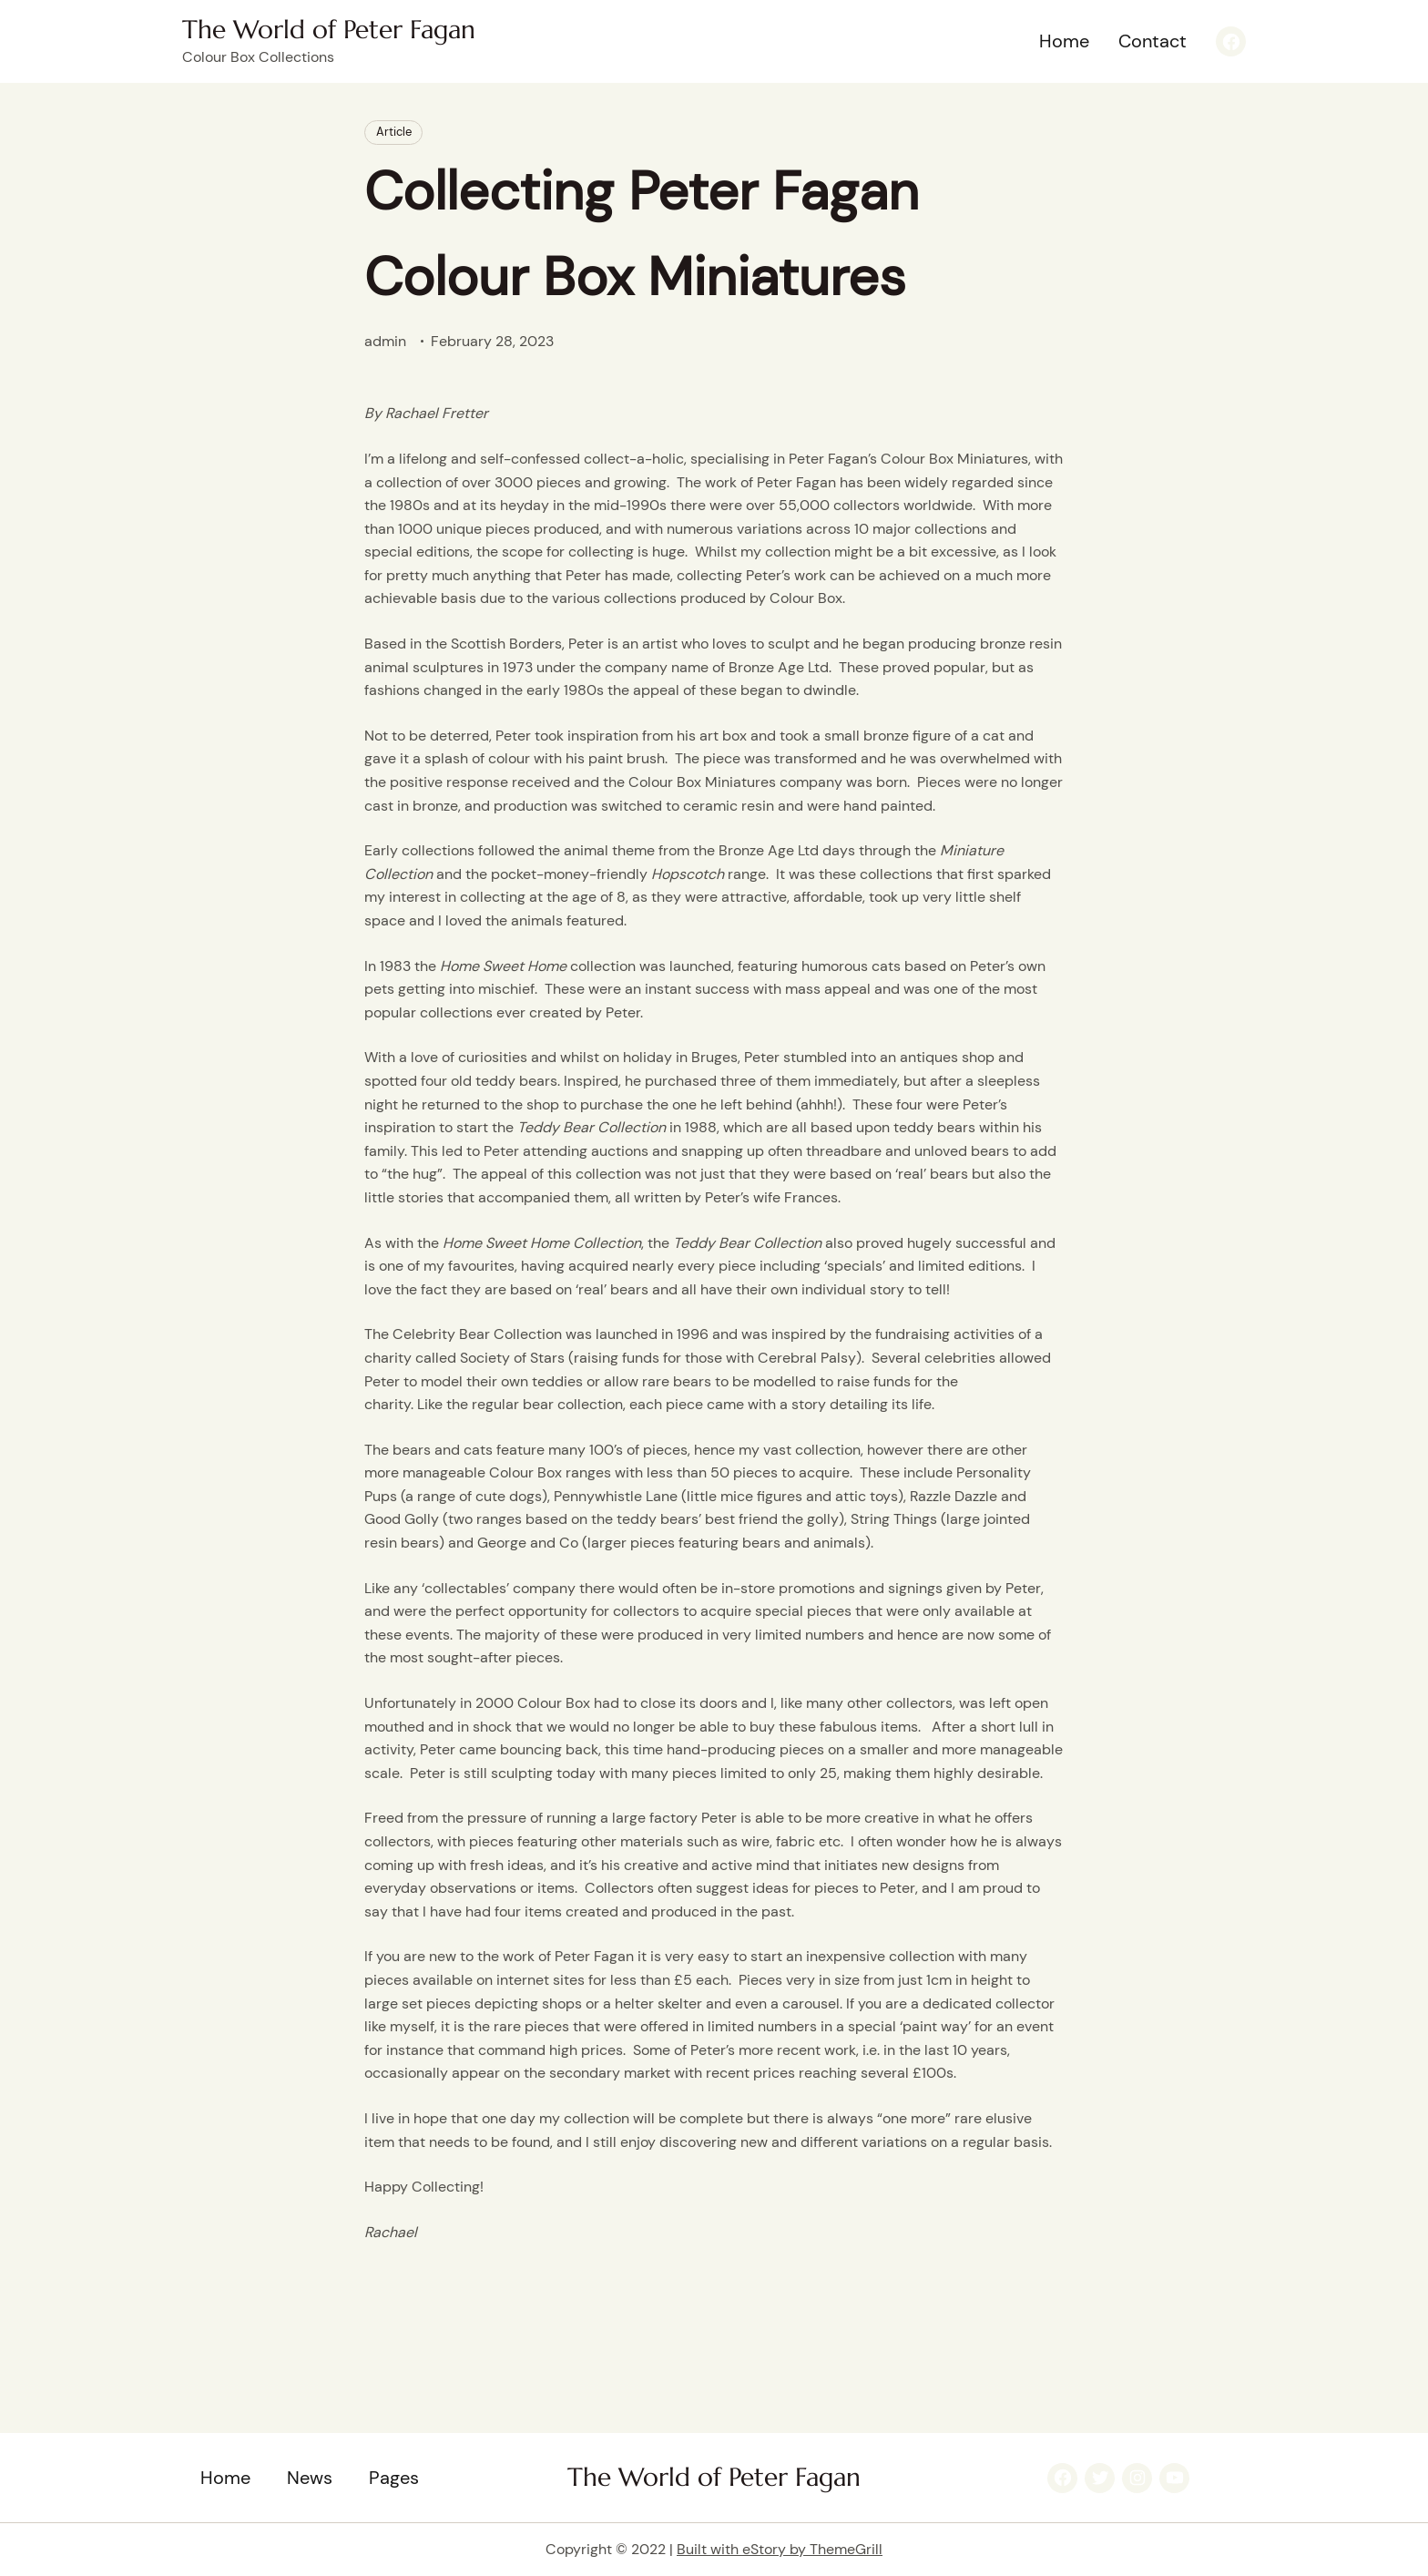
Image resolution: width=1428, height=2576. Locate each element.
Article (394, 131)
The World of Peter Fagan (328, 30)
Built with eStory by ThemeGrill (779, 2549)
